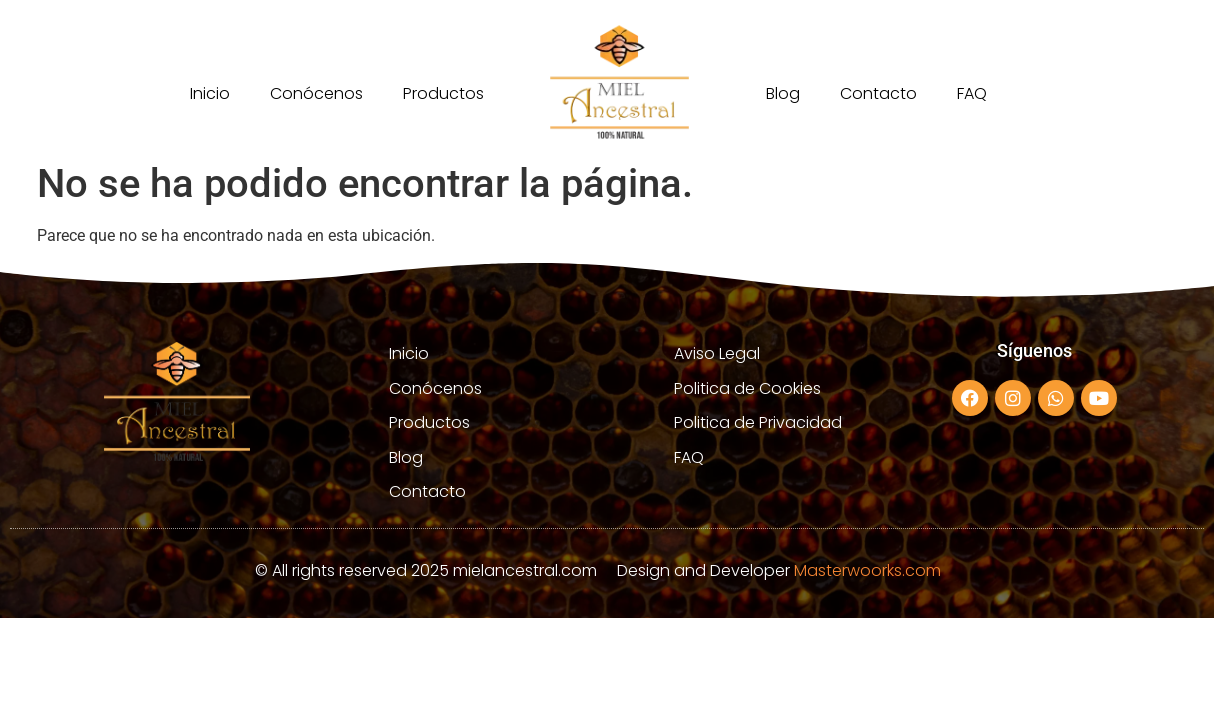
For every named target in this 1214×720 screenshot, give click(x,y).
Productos (443, 93)
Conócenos (316, 93)
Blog (783, 93)
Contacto (878, 93)
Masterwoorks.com (867, 570)
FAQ (972, 93)
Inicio (210, 93)
